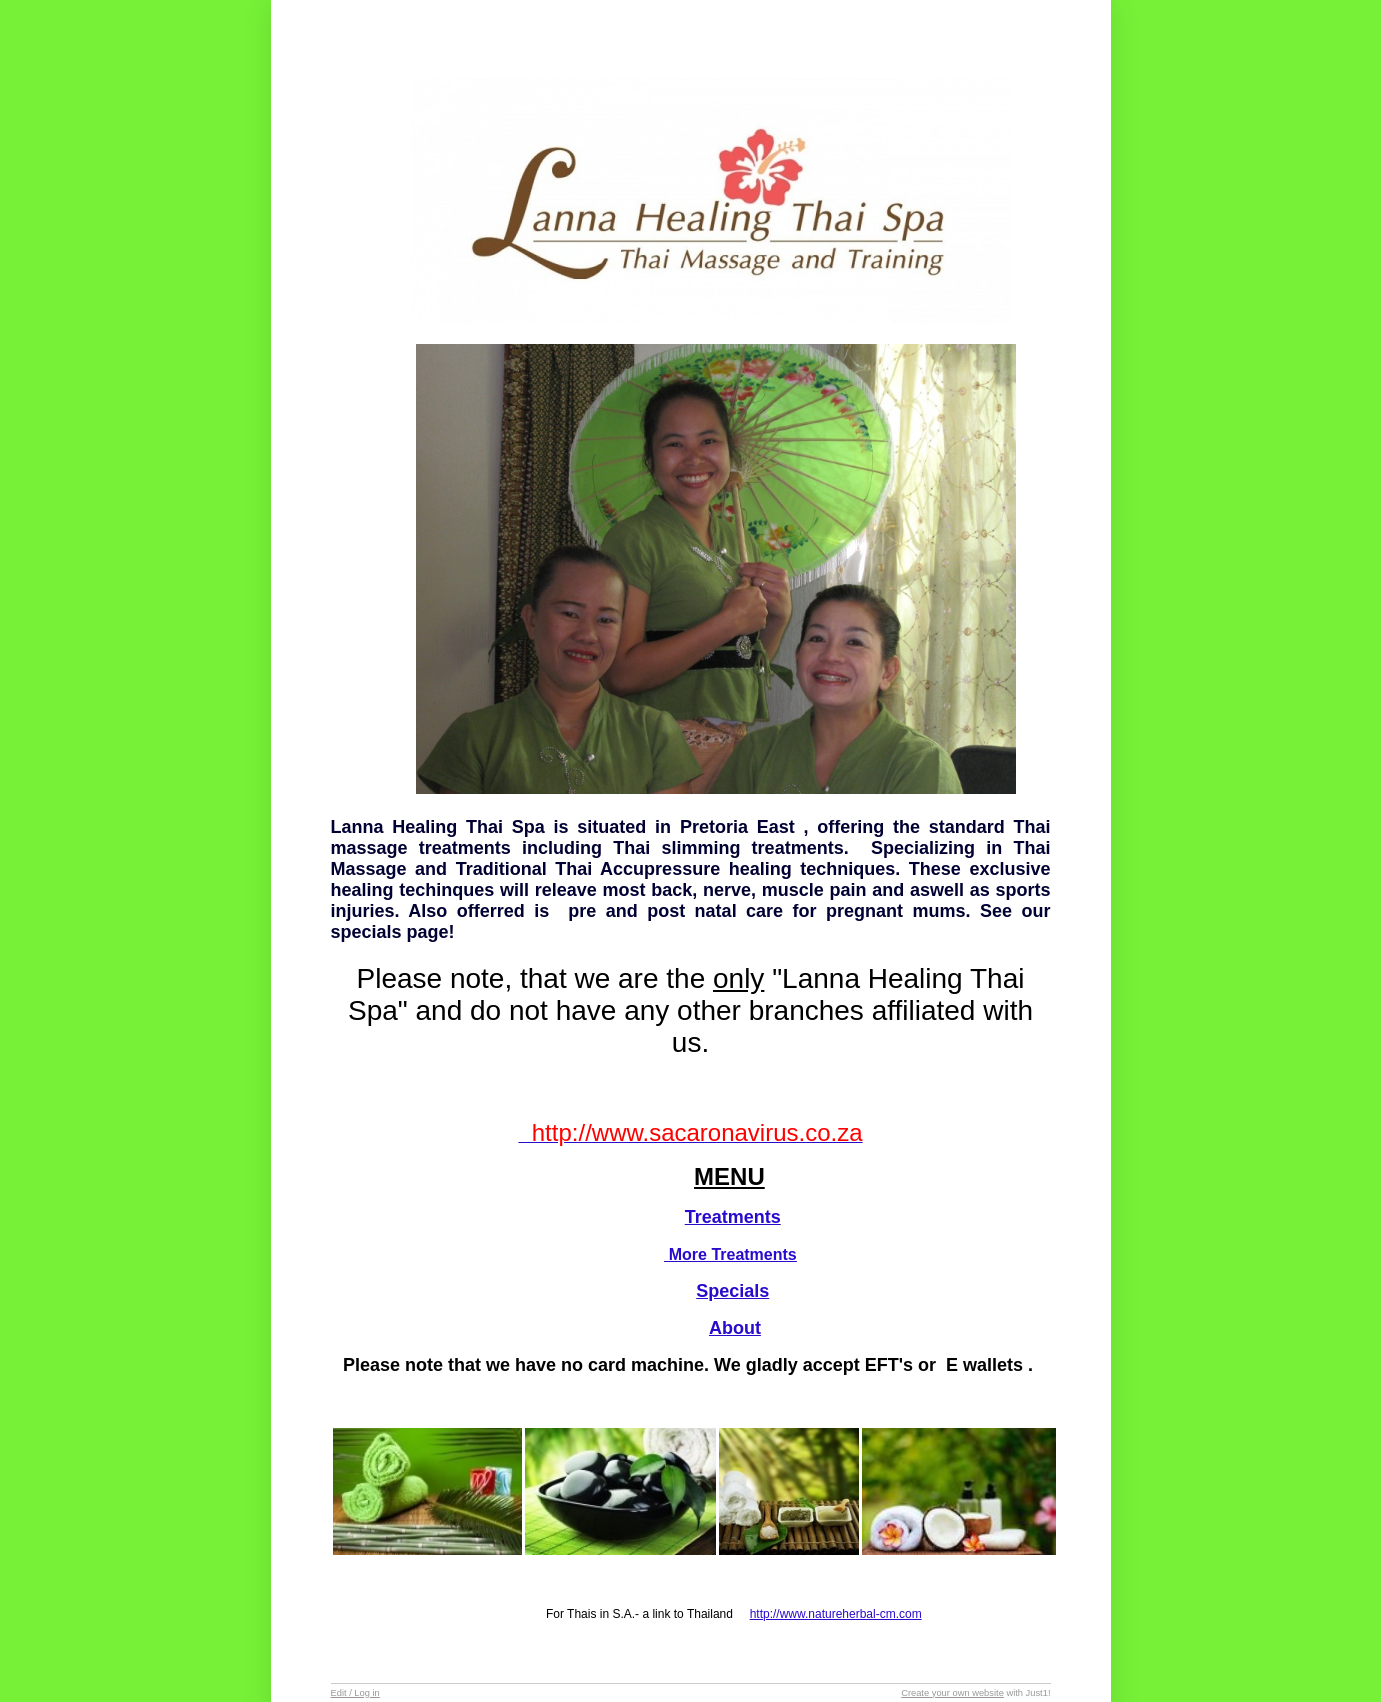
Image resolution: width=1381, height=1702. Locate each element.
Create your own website (952, 1693)
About (735, 1328)
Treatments (733, 1217)
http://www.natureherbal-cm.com (836, 1614)
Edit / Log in (355, 1693)
